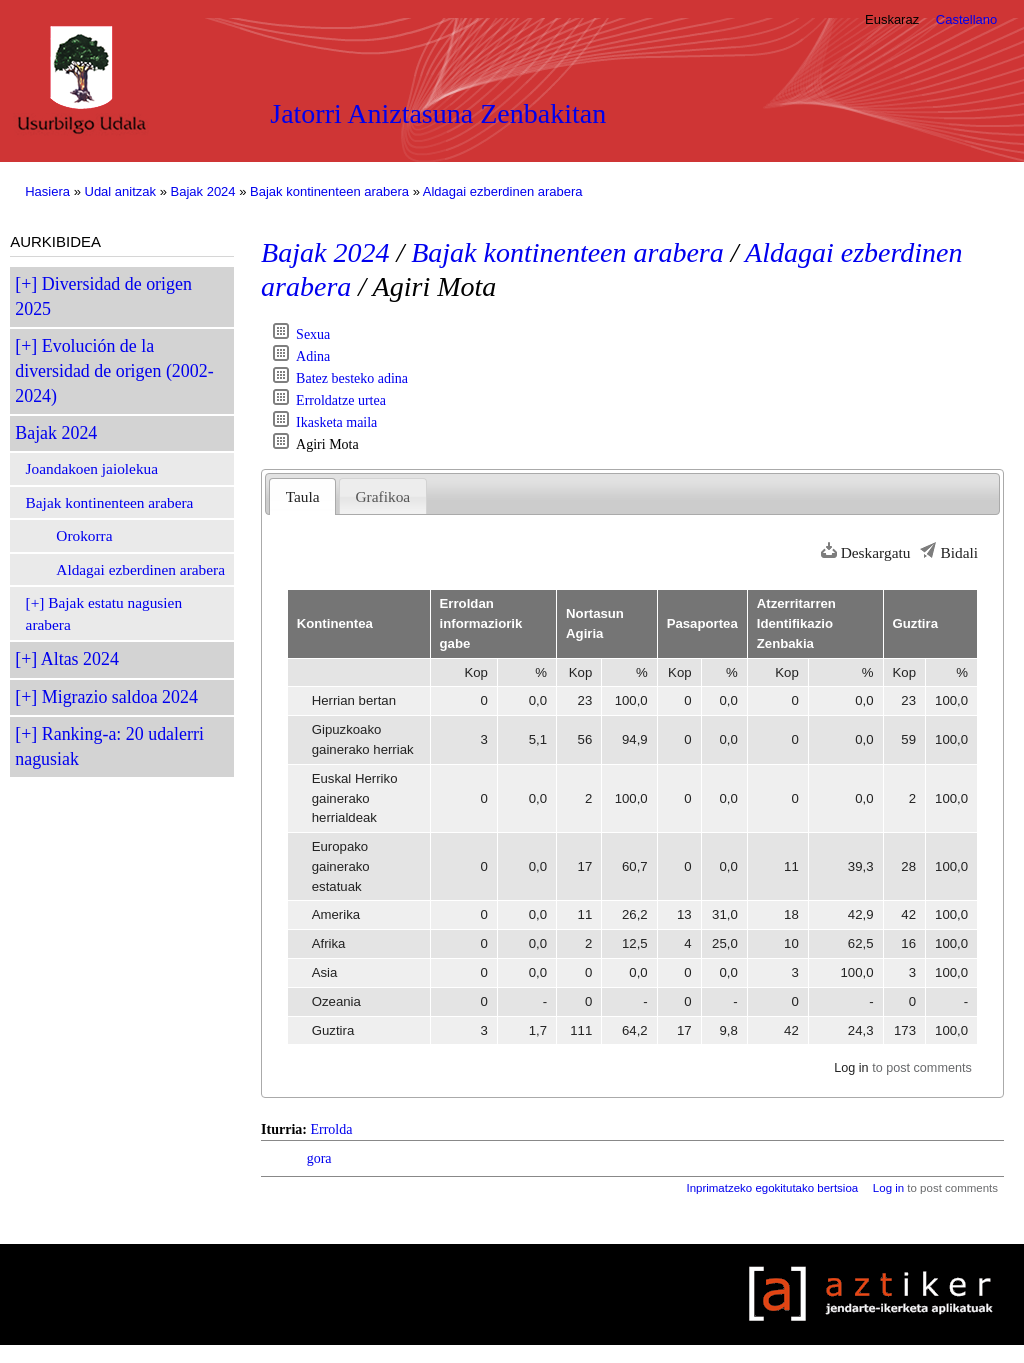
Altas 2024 (80, 659)
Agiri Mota (327, 444)
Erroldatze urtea (341, 400)
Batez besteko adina (352, 378)
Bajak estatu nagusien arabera (104, 613)
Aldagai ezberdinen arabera (503, 191)
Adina (313, 356)
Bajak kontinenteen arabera (329, 191)
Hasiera (47, 191)
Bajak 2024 (203, 191)
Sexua (313, 334)
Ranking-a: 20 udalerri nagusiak (109, 746)
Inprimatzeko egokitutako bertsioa (772, 1188)
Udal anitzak (121, 191)
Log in (851, 1068)
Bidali (959, 552)
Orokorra (84, 535)
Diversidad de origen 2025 (103, 296)
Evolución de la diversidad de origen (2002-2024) (114, 371)
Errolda (331, 1129)
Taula (303, 496)
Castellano (966, 19)
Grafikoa (382, 496)
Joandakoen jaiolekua (92, 468)
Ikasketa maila (336, 422)
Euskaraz (892, 19)
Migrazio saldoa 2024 (120, 697)
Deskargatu (876, 552)
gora (319, 1158)
